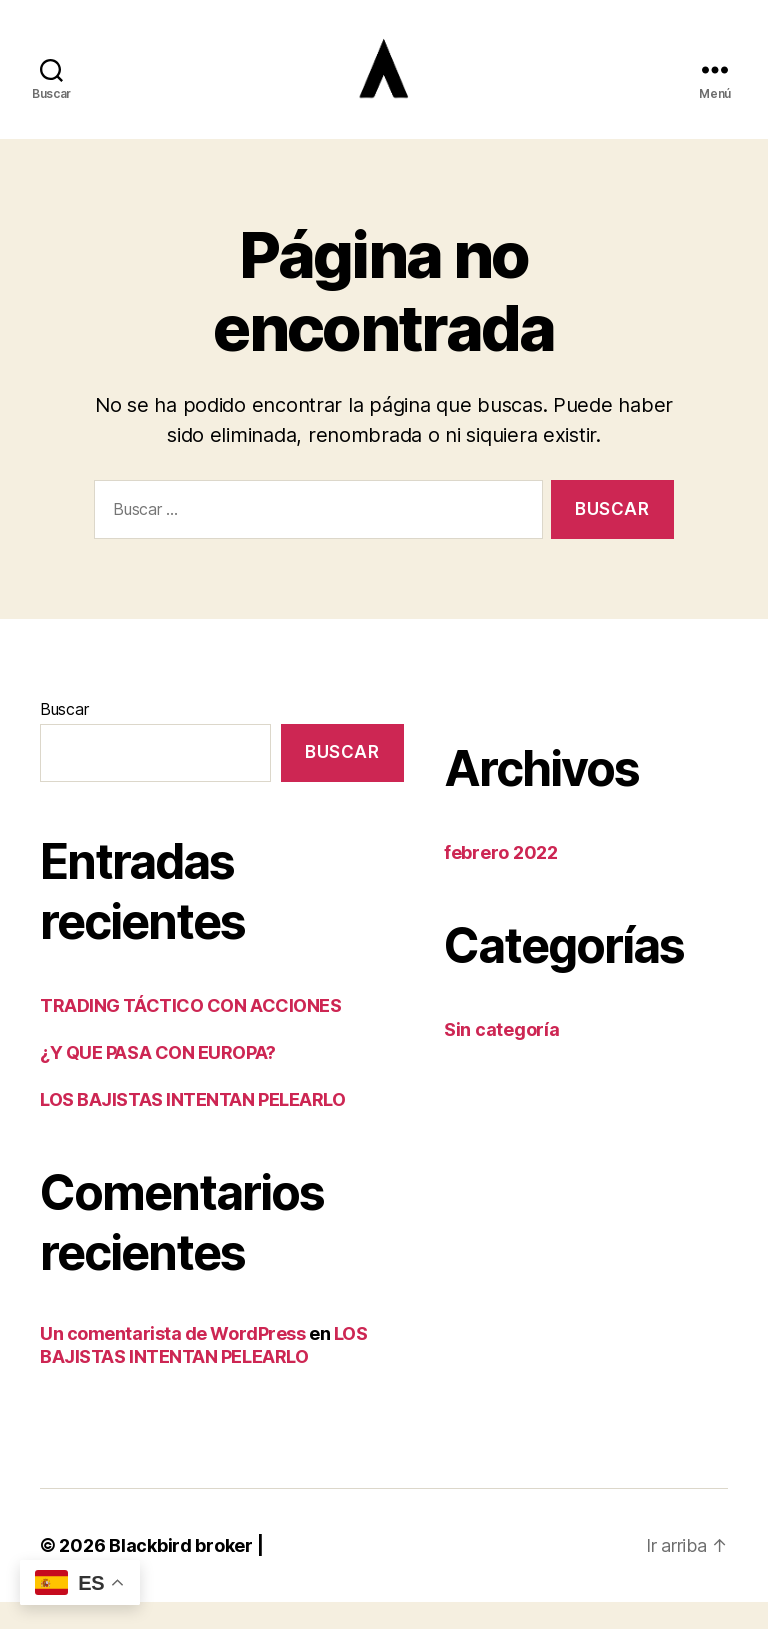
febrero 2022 (501, 878)
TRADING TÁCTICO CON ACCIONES (190, 1032)
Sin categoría (502, 1055)
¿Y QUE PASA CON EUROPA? (158, 1079)
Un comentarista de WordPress (172, 1360)
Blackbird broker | (186, 1572)
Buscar (64, 735)
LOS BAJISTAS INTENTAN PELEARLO (193, 1126)
